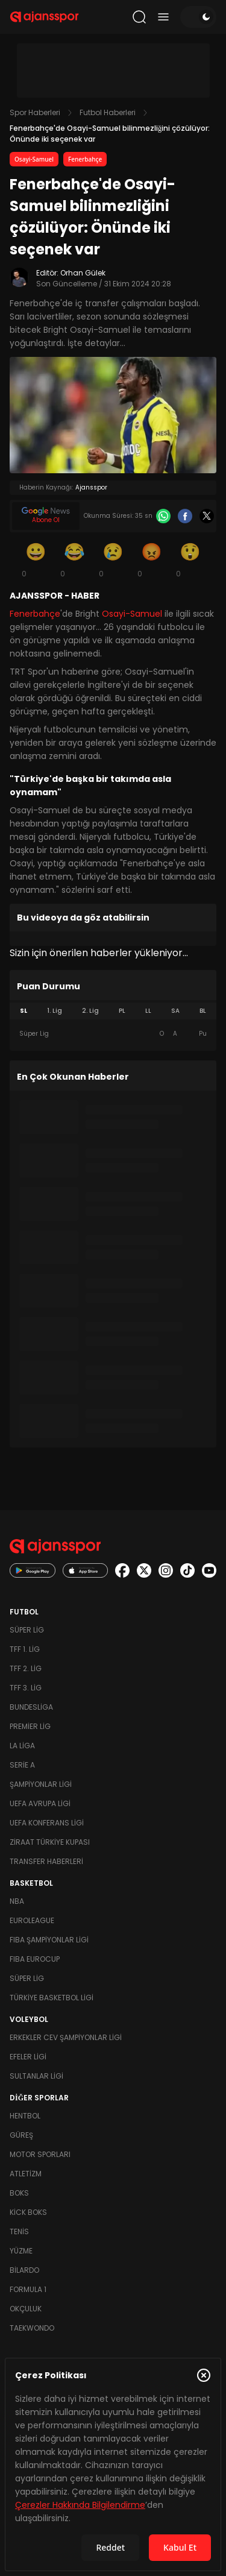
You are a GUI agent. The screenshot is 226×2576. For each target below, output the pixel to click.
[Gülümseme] (36, 559)
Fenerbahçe (85, 159)
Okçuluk (26, 2309)
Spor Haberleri (35, 112)
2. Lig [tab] (90, 1010)
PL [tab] (122, 1010)
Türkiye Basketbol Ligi (51, 1997)
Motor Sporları (40, 2154)
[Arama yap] (139, 17)
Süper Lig (27, 1630)
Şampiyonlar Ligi (41, 1784)
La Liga (22, 1745)
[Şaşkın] (190, 559)
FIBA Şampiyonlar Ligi (49, 1940)
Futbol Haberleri (108, 112)
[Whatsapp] (163, 516)
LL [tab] (148, 1010)
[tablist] (113, 1011)
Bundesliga (31, 1707)
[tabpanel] (113, 1034)
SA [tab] (175, 1010)
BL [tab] (202, 1010)
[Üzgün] (113, 559)
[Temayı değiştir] (198, 17)
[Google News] (46, 516)
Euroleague (32, 1920)
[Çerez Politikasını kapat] (203, 2375)
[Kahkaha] (74, 559)
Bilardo (24, 2270)
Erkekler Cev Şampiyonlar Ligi (66, 2037)
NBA (17, 1901)
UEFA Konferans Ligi (47, 1823)
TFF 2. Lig (26, 1668)
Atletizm (26, 2173)
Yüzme (21, 2251)
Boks (19, 2193)
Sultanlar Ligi (36, 2076)
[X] (206, 516)
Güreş (21, 2135)
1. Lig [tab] (54, 1010)
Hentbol (25, 2116)
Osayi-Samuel (34, 159)
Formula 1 (28, 2289)
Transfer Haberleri (46, 1861)
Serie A (22, 1765)
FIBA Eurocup (35, 1959)
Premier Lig (30, 1726)
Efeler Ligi (28, 2057)
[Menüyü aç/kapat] (163, 17)
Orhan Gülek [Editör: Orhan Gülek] (82, 273)
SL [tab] (23, 1010)
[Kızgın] (151, 559)
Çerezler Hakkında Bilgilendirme (80, 2505)
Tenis (19, 2231)
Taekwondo (32, 2328)
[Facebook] (185, 516)
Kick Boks (28, 2212)
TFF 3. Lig (26, 1688)
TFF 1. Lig (25, 1649)
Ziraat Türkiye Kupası (50, 1842)
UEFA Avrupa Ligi (40, 1803)
